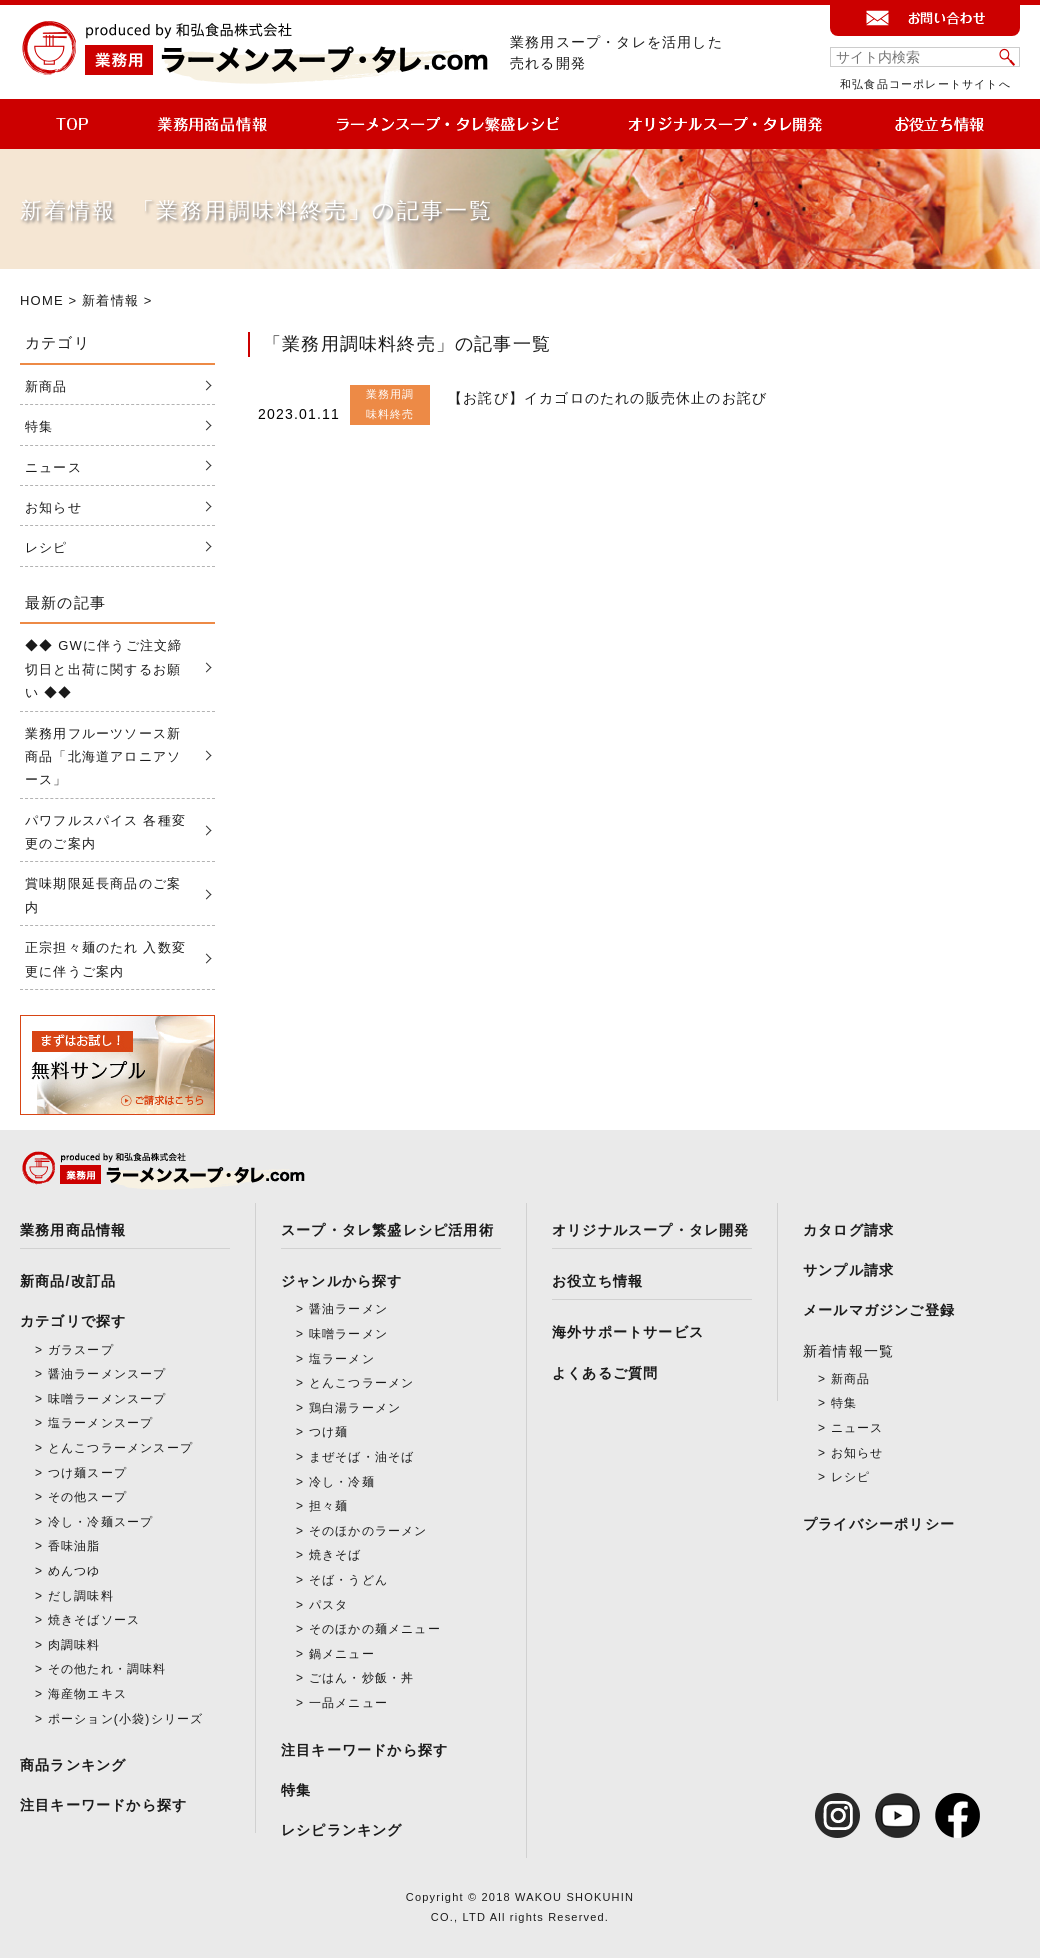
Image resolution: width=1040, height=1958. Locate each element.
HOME (42, 300)
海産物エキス (87, 1694)
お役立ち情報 (597, 1281)
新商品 (46, 386)
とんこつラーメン (362, 1383)
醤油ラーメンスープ (107, 1374)
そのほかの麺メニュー (375, 1629)
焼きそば (335, 1555)
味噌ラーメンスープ (107, 1399)
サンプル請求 (848, 1270)
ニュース (53, 467)
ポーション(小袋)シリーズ (126, 1719)
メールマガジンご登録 (879, 1310)
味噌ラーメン (348, 1334)
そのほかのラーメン (368, 1531)
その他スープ (87, 1497)
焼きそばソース (94, 1620)
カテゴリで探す (73, 1321)
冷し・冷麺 (342, 1482)
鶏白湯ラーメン (355, 1408)
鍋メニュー (342, 1654)
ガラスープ (81, 1350)
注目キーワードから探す (103, 1805)
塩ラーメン (342, 1359)
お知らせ (53, 507)
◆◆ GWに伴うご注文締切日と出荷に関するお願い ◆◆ (103, 669)
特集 (39, 426)
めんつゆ (74, 1571)
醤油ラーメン (348, 1309)
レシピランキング (342, 1830)
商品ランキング (73, 1765)
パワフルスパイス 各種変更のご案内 (105, 832)
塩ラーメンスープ (101, 1423)
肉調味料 (74, 1645)
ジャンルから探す (342, 1281)
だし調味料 (81, 1596)
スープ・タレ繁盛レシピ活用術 (387, 1230)
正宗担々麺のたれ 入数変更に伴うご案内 (105, 959)
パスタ (329, 1605)
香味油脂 (74, 1546)
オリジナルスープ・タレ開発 (651, 1230)
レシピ (46, 547)
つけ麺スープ (87, 1473)
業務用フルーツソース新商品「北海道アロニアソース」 (103, 757)
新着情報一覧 (848, 1351)
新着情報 (110, 300)
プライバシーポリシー (879, 1524)
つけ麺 (329, 1432)
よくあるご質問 (605, 1373)
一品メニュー (348, 1703)
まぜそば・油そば (362, 1457)
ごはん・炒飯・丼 (362, 1678)
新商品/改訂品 (68, 1281)
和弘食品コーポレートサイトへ (925, 84)
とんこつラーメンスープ (120, 1448)
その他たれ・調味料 (107, 1669)
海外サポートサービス (628, 1332)
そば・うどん (348, 1580)
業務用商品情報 (73, 1230)
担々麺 (329, 1506)
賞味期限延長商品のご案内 (103, 895)
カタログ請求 (848, 1230)
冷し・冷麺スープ (101, 1522)
